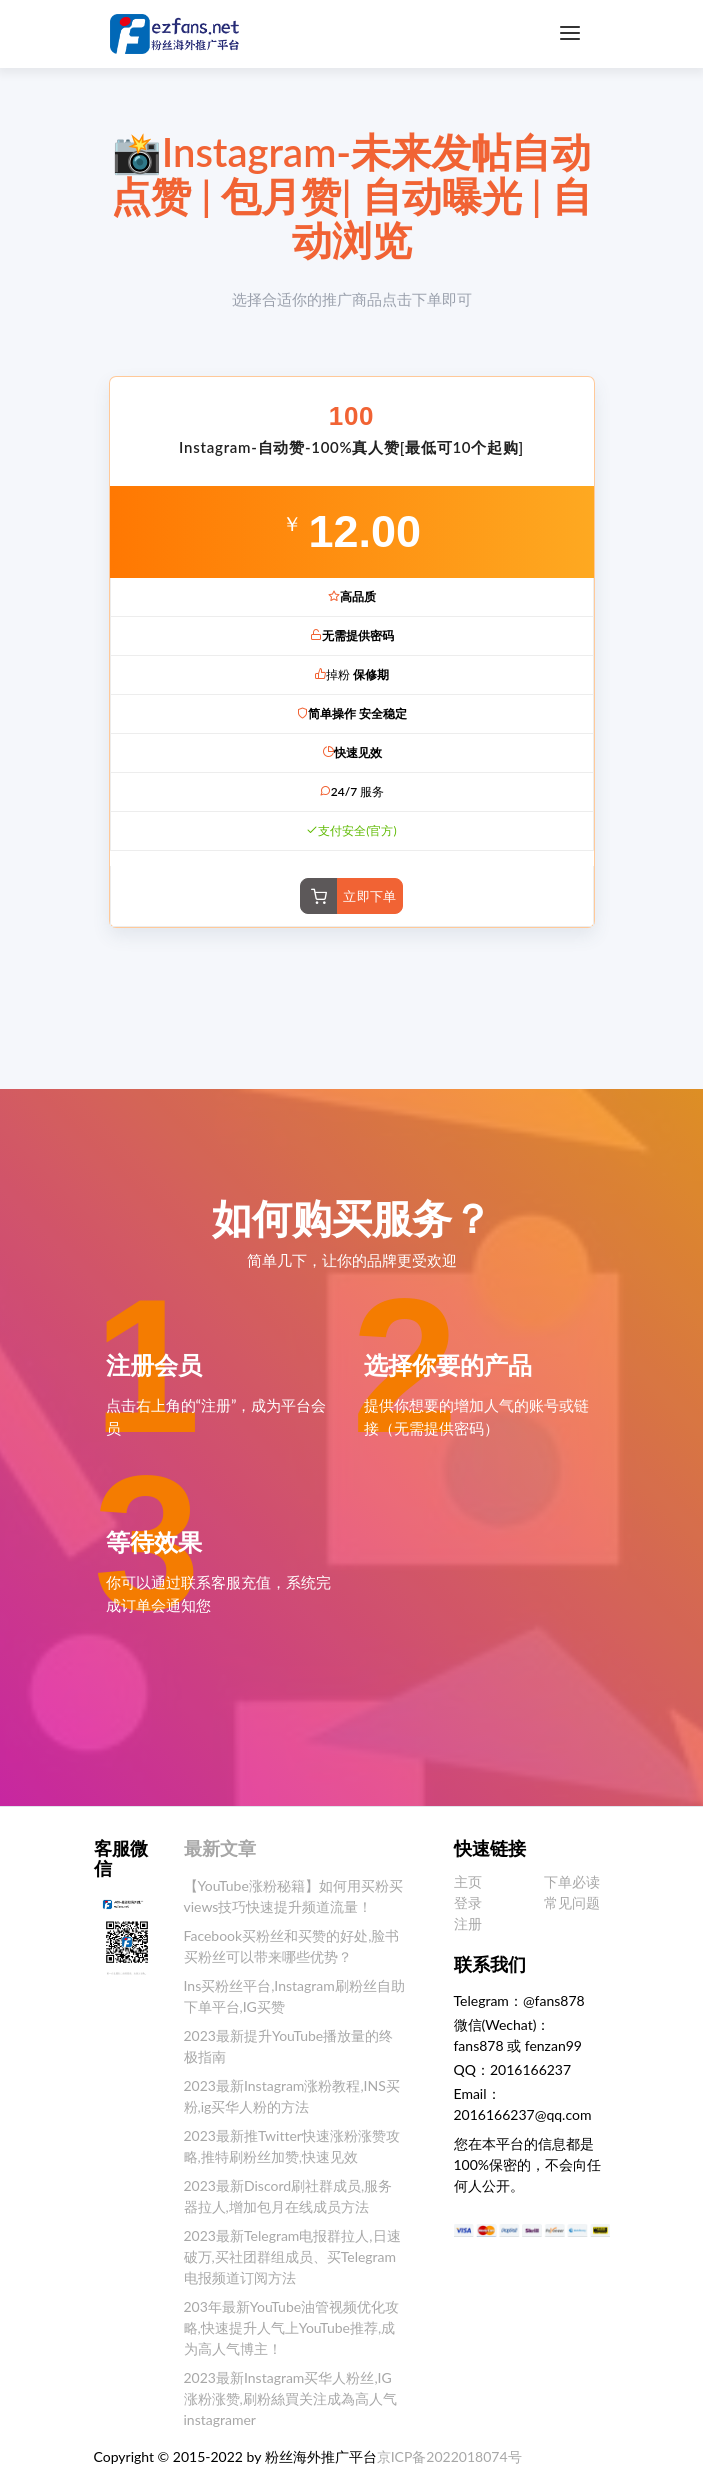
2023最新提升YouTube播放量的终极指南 (289, 2046)
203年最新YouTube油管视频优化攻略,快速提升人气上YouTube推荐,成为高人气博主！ (292, 2327)
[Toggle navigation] (570, 33)
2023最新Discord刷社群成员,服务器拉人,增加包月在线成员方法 (288, 2196)
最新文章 (220, 1848)
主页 (468, 1881)
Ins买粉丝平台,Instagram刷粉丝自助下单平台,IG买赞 (294, 1996)
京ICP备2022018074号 (449, 2456)
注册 (468, 1923)
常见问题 (572, 1902)
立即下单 (370, 896)
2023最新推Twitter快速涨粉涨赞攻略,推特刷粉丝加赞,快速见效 (292, 2146)
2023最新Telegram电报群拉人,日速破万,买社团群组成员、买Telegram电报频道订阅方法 (292, 2256)
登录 (468, 1902)
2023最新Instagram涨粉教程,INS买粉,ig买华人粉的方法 (292, 2096)
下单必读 (572, 1881)
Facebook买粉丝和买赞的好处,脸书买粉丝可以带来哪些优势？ (292, 1946)
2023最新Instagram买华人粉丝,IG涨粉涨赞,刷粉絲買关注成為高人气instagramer (290, 2398)
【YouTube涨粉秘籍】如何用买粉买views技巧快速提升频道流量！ (293, 1896)
